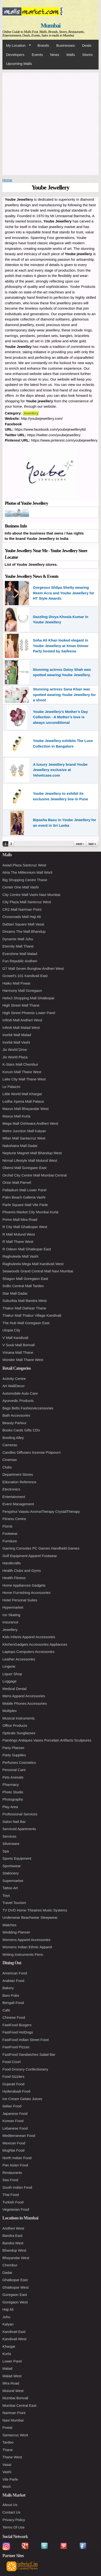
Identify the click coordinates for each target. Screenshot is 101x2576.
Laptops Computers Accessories (28, 1652)
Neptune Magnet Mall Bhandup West (32, 1153)
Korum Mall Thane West (21, 1072)
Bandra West (12, 2243)
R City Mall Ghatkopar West (24, 1227)
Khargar (8, 2346)
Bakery (8, 1988)
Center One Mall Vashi (20, 887)
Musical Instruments (18, 1718)
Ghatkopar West (15, 2287)
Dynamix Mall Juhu (17, 939)
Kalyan (8, 2324)
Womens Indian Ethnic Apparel (27, 1947)
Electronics (11, 1489)
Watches (9, 1925)
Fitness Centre (14, 1519)
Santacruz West (15, 2435)
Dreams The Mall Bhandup (24, 931)
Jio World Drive (14, 1049)
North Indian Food (16, 2158)
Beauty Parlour (14, 1423)
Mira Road (10, 2383)
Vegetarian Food (15, 2209)
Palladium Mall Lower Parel (24, 1190)
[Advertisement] (50, 123)
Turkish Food (12, 2202)
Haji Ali (8, 2309)
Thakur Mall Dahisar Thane (24, 1308)
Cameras (9, 1445)
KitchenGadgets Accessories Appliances (34, 1644)
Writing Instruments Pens (22, 1954)
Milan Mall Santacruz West (23, 1138)
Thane (7, 2450)
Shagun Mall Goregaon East (25, 1279)
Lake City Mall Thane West (24, 1079)
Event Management (18, 1504)
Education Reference (19, 1482)
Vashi (6, 2472)
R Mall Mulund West (18, 1234)
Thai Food (10, 2195)
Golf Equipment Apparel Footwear (29, 1556)
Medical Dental (14, 1689)
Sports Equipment (16, 1858)
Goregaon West (15, 2302)
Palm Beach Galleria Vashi (23, 1197)
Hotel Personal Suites (19, 1600)
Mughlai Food (13, 2150)
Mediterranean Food (18, 2135)
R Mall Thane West (17, 1241)
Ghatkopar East (15, 2280)
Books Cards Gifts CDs (21, 1430)
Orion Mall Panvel (16, 1182)
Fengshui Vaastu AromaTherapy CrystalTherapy (41, 1511)
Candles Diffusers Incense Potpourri (31, 1452)
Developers (15, 55)
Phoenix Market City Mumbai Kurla (30, 1212)
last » (92, 844)
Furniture (9, 1541)
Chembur (9, 2265)
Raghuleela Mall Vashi (20, 1256)
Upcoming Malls (19, 63)
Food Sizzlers (13, 2076)
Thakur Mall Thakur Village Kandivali (31, 1315)
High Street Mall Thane (20, 1005)
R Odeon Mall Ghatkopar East (26, 1249)
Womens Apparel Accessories (26, 1940)
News (54, 55)
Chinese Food (13, 2017)
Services (9, 1836)
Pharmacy (10, 1784)
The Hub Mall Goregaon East (25, 1323)
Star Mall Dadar (15, 1293)
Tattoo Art (10, 1888)
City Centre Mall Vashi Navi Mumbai (31, 895)
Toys (6, 1895)
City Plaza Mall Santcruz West (26, 902)
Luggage (9, 1681)
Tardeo (8, 2442)
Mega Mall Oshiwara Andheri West (30, 1123)
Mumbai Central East (19, 2405)
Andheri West (13, 2228)
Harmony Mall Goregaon (22, 990)
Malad (7, 2368)
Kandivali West (14, 2339)
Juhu (6, 2317)
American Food (14, 1973)
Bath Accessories (16, 1415)
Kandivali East (13, 2332)
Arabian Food (13, 1981)
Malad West (12, 2376)
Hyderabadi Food (16, 2091)
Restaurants (12, 2173)
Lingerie (8, 1666)
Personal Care (14, 1770)
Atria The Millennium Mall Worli (27, 872)
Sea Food (10, 2180)
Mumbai (50, 25)
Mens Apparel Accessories (23, 1696)
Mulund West (12, 2391)
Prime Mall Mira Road (19, 1219)
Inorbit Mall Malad (16, 1035)
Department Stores (17, 1474)
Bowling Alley (13, 1438)
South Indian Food (17, 2187)
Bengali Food (13, 2003)
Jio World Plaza (15, 1057)
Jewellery (30, 413)
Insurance (10, 1622)
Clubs (7, 1467)
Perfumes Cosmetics (19, 1762)
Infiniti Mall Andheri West (22, 1020)
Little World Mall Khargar (22, 1094)
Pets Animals (12, 1777)
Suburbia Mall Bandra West (24, 1301)
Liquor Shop (12, 1674)
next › (80, 844)
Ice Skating (11, 1615)
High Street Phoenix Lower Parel (28, 1013)
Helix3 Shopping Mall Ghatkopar (28, 998)
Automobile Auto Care (20, 1393)
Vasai (6, 2464)
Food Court (11, 2062)
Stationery (10, 1873)
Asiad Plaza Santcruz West (24, 865)
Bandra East (12, 2235)
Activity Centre (14, 1378)
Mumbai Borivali (15, 2398)
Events (37, 55)
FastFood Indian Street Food (25, 2040)
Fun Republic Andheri (19, 961)
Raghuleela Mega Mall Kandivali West (32, 1264)
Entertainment (13, 1497)
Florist (7, 1526)
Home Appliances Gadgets (24, 1585)
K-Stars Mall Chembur (20, 1064)
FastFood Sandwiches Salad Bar (28, 2054)
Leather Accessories (18, 1659)
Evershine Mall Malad (19, 954)
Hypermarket (12, 1607)
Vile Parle (10, 2479)
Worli (6, 2486)
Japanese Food (14, 2113)
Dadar (7, 2272)
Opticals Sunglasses (18, 1733)
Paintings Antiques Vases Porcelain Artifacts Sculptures (46, 1740)
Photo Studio (12, 1792)
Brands (43, 45)
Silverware (10, 1844)
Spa (5, 1851)
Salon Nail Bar (14, 1821)
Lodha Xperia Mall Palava (23, 1101)
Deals (86, 45)
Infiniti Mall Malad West (21, 1027)
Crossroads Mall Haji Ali (21, 917)
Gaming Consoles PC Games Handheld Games (40, 1548)
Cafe (6, 2010)
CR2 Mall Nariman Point (21, 909)
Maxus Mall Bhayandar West (25, 1109)
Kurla (6, 2354)
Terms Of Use (13, 2527)
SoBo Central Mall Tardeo (23, 1286)
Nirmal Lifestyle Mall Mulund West (29, 1160)
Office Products (14, 1725)
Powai (7, 2427)
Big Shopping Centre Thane (24, 880)
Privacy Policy (13, 2520)
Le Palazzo (11, 1087)
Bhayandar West (15, 2258)
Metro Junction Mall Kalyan (24, 1131)
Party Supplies (14, 1755)
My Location (16, 45)
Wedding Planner (16, 1932)
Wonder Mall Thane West (22, 1360)
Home (7, 180)
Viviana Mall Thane (17, 1352)
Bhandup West (14, 2250)
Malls (70, 55)
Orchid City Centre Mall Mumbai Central (34, 1175)
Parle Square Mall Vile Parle (25, 1205)
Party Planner (13, 1748)
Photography (12, 1799)
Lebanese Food (15, 2128)
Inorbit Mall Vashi (16, 1042)
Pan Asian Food (15, 2165)
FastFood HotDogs (17, 2032)
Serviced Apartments (19, 1829)
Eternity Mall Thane (18, 946)
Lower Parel (12, 2361)
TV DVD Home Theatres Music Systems (34, 1910)
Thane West (12, 2457)
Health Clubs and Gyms (21, 1570)
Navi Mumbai (13, 2420)
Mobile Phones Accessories (24, 1703)
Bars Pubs (10, 1995)
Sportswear (11, 1866)
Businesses (65, 45)
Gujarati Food (13, 2084)
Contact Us (11, 2512)
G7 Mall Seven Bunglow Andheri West (33, 968)
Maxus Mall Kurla (16, 1116)
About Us (9, 2505)
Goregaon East (14, 2295)
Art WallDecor (13, 1386)
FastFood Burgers (16, 2025)
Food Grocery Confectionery (25, 2069)
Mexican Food (13, 2143)
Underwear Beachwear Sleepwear (30, 1917)
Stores (87, 55)
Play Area (10, 1807)
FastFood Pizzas (16, 2047)
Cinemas (9, 1460)
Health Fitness (14, 1578)
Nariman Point (13, 2413)
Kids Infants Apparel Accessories (28, 1637)
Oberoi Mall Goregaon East (24, 1168)
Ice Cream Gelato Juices (22, 2099)
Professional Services (19, 1814)
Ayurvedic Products (18, 1401)
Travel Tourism (14, 1903)
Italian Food (11, 2106)
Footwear (10, 1533)
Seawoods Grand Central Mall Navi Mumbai (37, 1271)
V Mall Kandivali (15, 1338)
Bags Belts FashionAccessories (27, 1408)
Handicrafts (11, 1563)
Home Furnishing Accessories (26, 1592)
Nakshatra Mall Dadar (20, 1146)
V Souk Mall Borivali (18, 1345)
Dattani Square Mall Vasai (23, 924)
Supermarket (12, 1881)
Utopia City (11, 1330)
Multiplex (9, 1711)
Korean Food (12, 2121)
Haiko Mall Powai (16, 983)
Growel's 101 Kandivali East (24, 976)
